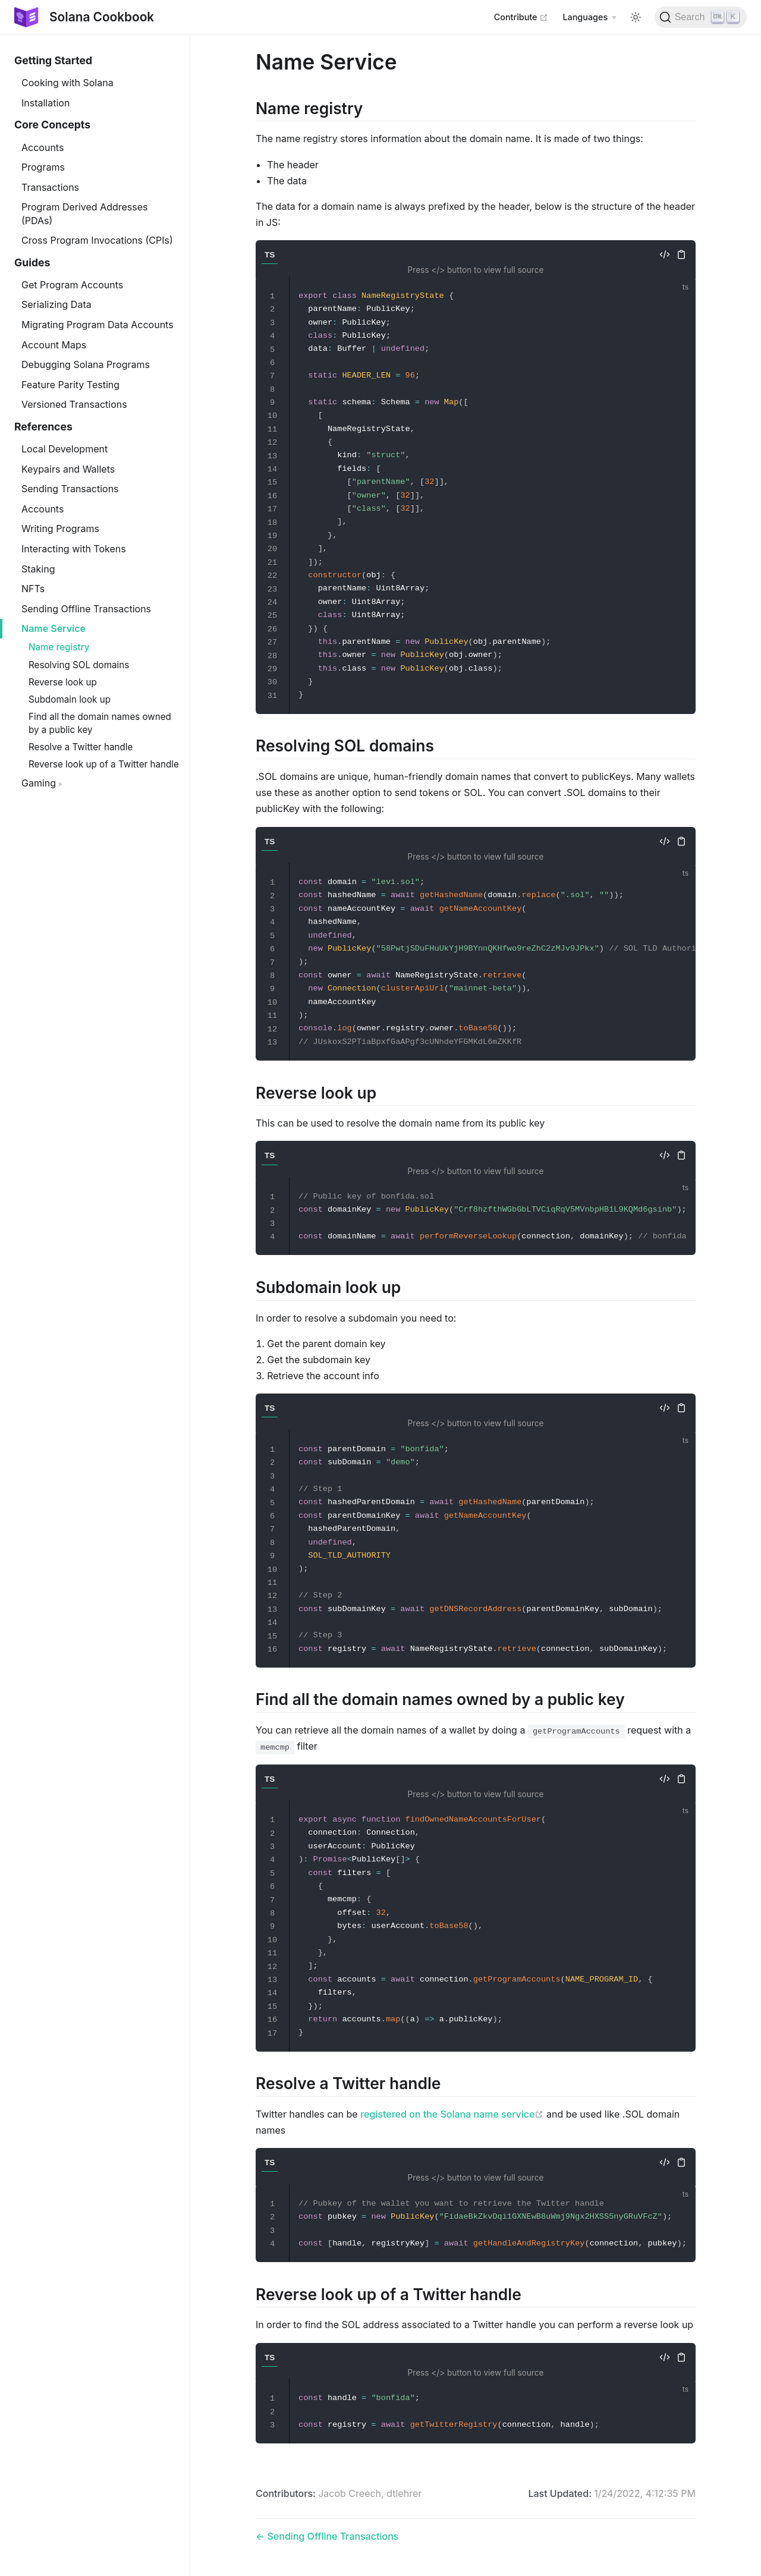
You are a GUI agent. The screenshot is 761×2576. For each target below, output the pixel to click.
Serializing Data (56, 304)
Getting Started (53, 60)
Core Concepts (52, 124)
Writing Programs (60, 528)
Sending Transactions (70, 489)
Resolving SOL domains (79, 665)
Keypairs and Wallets (68, 469)
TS (270, 254)
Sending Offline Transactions (86, 609)
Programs (43, 167)
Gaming (41, 783)
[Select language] (589, 17)
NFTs (33, 589)
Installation (45, 103)
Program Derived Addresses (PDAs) (84, 213)
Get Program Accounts (72, 285)
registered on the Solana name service (451, 2114)
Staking (38, 569)
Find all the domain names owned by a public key (100, 723)
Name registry (59, 647)
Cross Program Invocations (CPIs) (97, 240)
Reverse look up (63, 682)
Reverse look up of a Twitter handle (104, 764)
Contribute (521, 16)
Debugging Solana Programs (85, 364)
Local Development (64, 449)
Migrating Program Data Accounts (97, 325)
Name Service (53, 628)
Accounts (42, 147)
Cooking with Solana (67, 83)
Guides (32, 262)
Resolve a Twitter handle (81, 747)
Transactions (50, 187)
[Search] (701, 17)
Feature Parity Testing (70, 385)
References (43, 426)
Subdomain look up (70, 699)
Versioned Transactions (74, 404)
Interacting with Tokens (73, 549)
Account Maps (53, 345)
